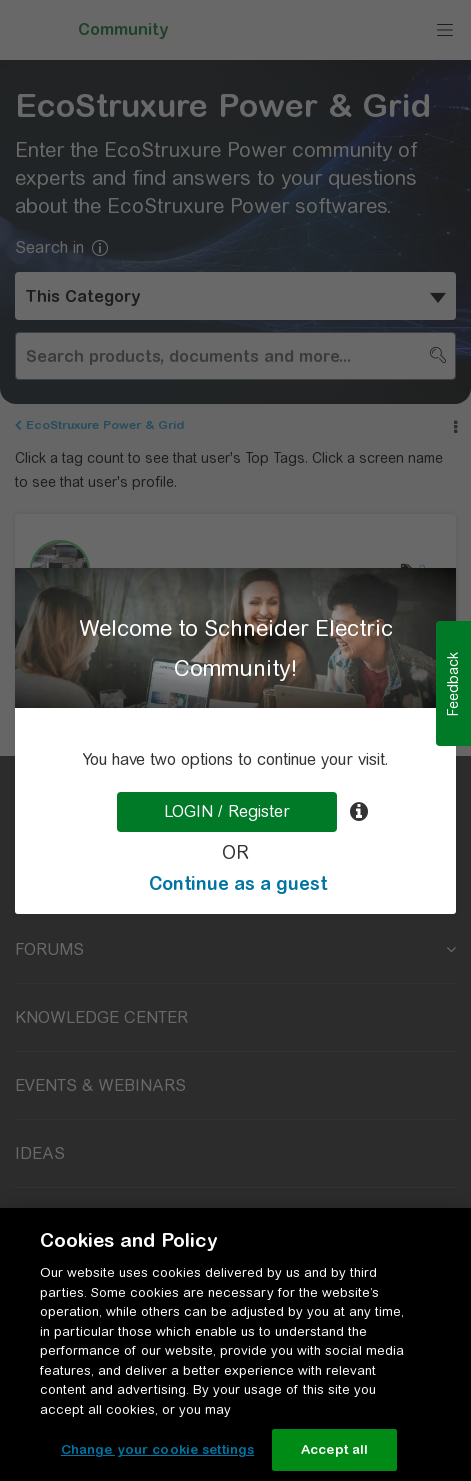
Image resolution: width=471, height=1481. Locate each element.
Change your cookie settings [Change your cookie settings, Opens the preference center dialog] (158, 1449)
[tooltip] (359, 812)
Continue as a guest (238, 883)
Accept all (334, 1449)
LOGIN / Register (227, 811)
